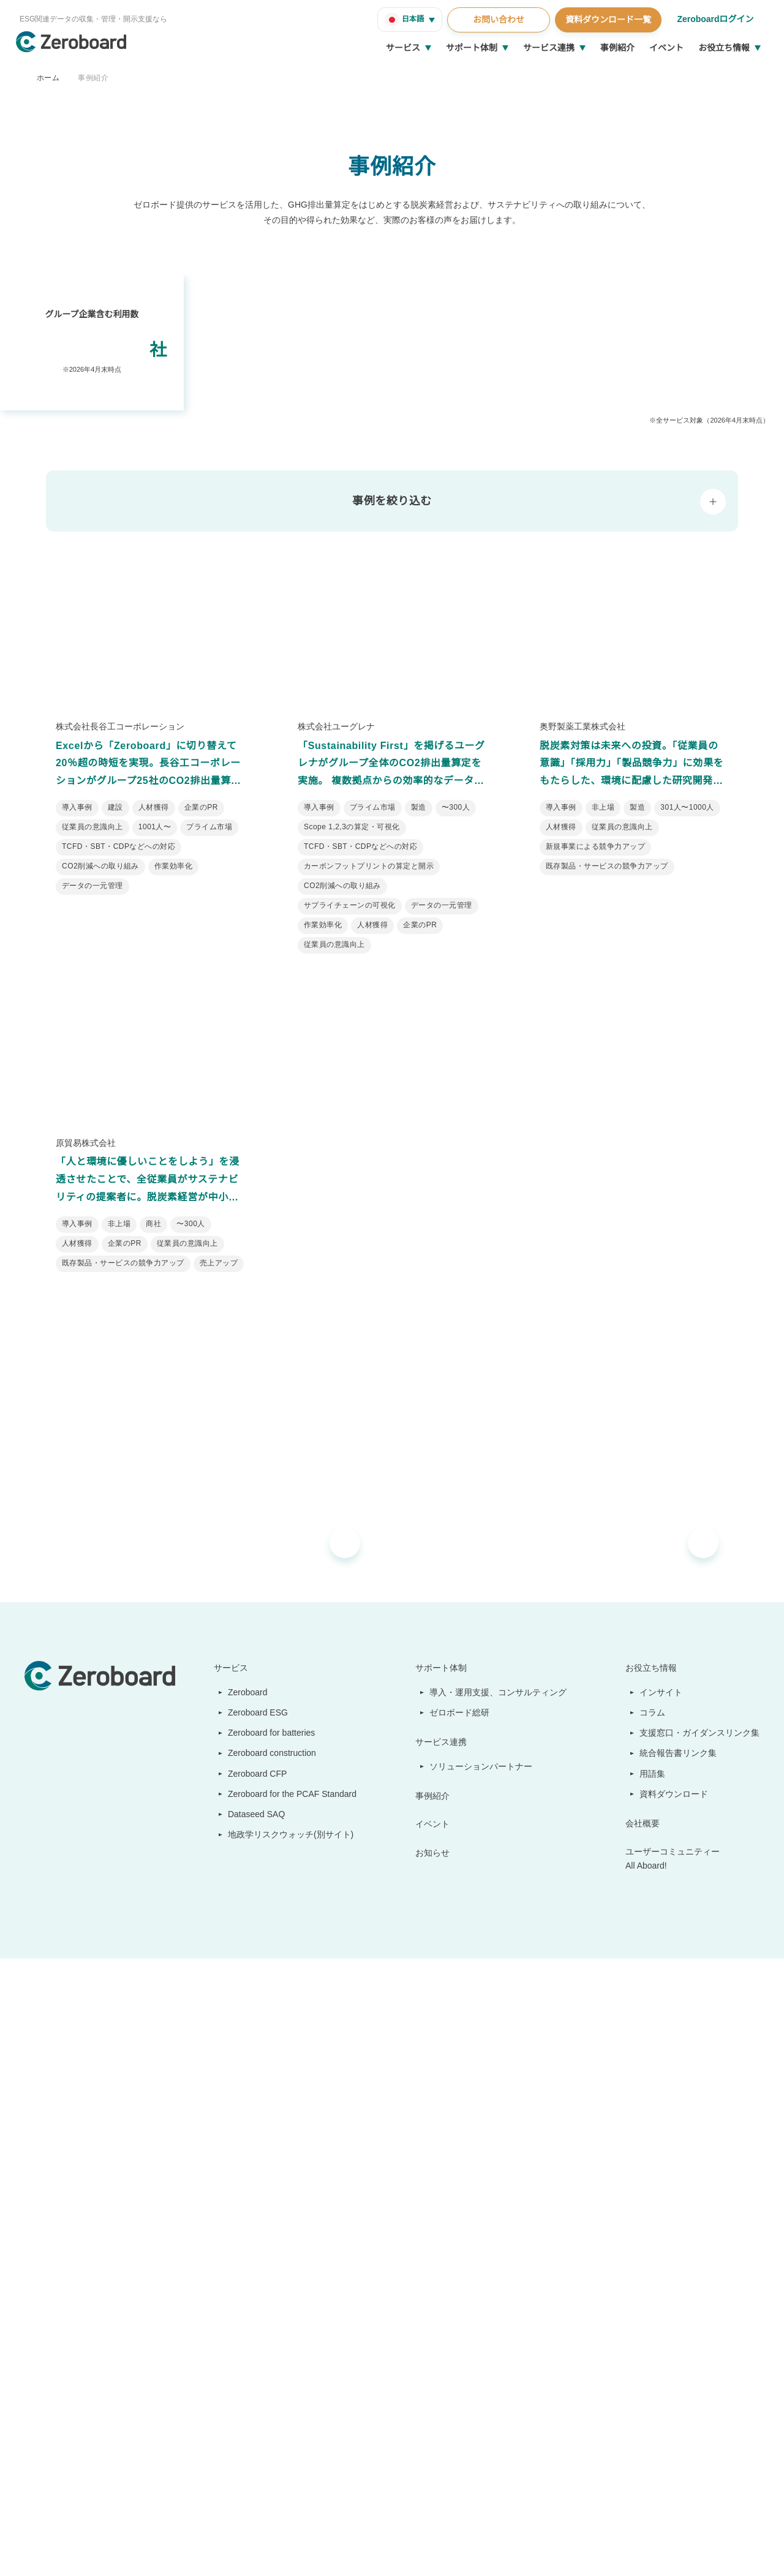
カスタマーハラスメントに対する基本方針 (215, 2551)
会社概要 (643, 2339)
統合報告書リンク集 (678, 2269)
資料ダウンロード (674, 2310)
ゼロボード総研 (461, 2229)
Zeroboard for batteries (270, 2249)
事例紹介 (617, 48)
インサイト (661, 2208)
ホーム (48, 77)
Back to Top (729, 2475)
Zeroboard (243, 2208)
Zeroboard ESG (252, 2229)
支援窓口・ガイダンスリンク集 (700, 2249)
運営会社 (39, 2551)
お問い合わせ (496, 19)
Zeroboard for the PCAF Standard (289, 2310)
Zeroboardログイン (714, 19)
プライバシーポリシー (331, 2551)
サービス (403, 48)
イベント (666, 48)
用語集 (653, 2289)
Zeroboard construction (270, 2269)
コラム (653, 2229)
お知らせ (434, 2368)
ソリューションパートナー (482, 2282)
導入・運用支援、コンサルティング (499, 2208)
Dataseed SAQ (249, 2330)
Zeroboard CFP (252, 2289)
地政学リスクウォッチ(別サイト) (284, 2350)
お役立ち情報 (724, 48)
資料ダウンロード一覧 (606, 19)
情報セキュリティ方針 (99, 2551)
